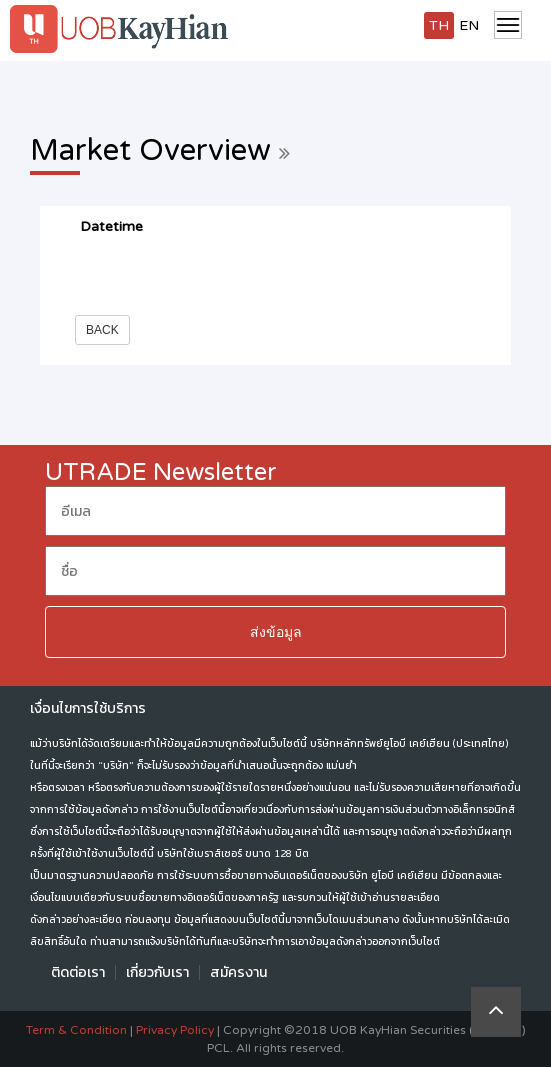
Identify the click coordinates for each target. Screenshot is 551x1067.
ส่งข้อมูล (276, 632)
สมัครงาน (238, 972)
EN (469, 25)
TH (439, 25)
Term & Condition (76, 1030)
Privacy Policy (175, 1030)
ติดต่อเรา (78, 972)
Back (102, 330)
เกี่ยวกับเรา (157, 972)
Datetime (111, 226)
